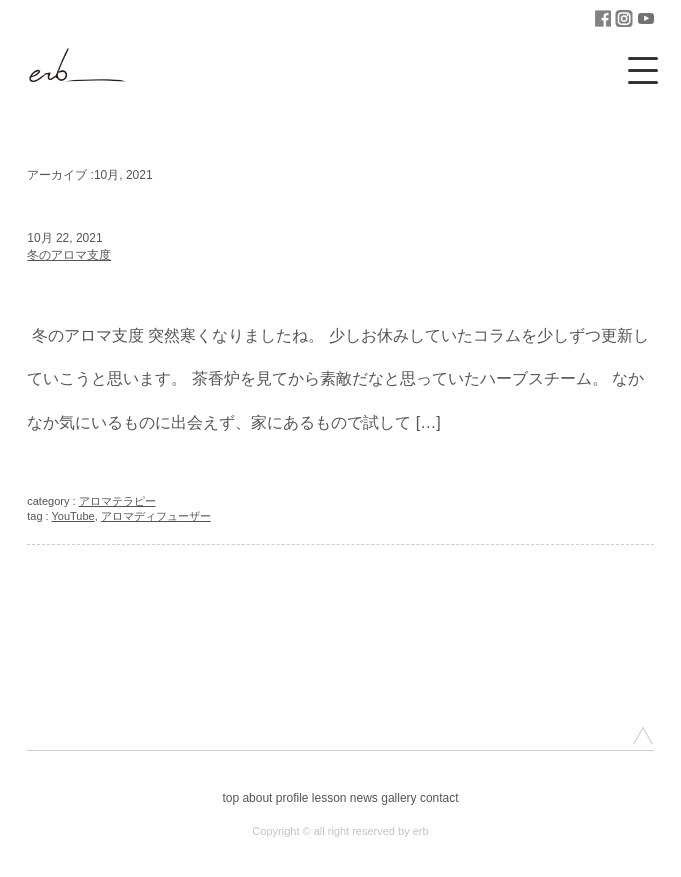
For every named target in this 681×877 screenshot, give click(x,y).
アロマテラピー (117, 501)
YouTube (73, 516)
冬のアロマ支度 (69, 255)
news (364, 798)
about (257, 798)
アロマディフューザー (156, 516)
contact (439, 798)
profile (292, 798)
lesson (329, 798)
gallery (398, 798)
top (230, 798)
